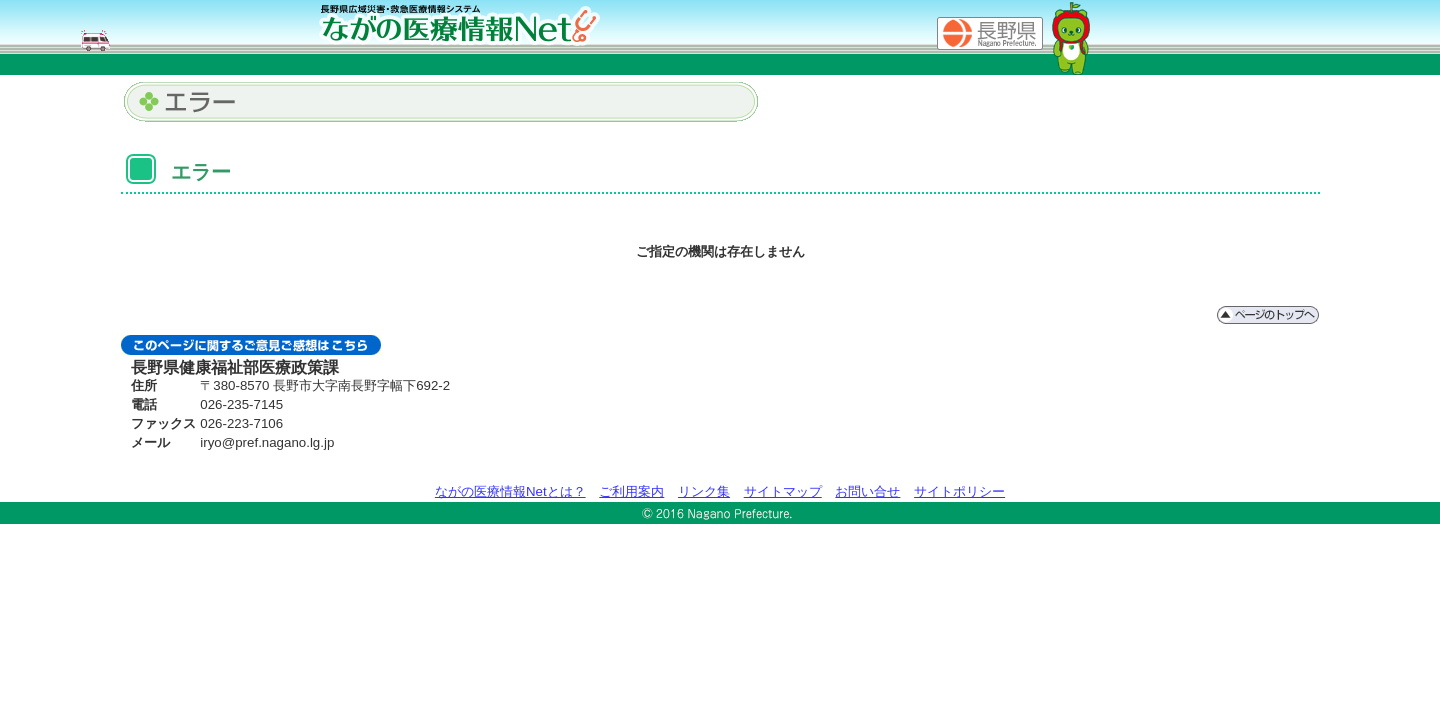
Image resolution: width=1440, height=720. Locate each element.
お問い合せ (867, 491)
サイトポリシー (959, 491)
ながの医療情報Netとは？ (510, 491)
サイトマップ (783, 491)
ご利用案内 (631, 491)
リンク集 (704, 491)
